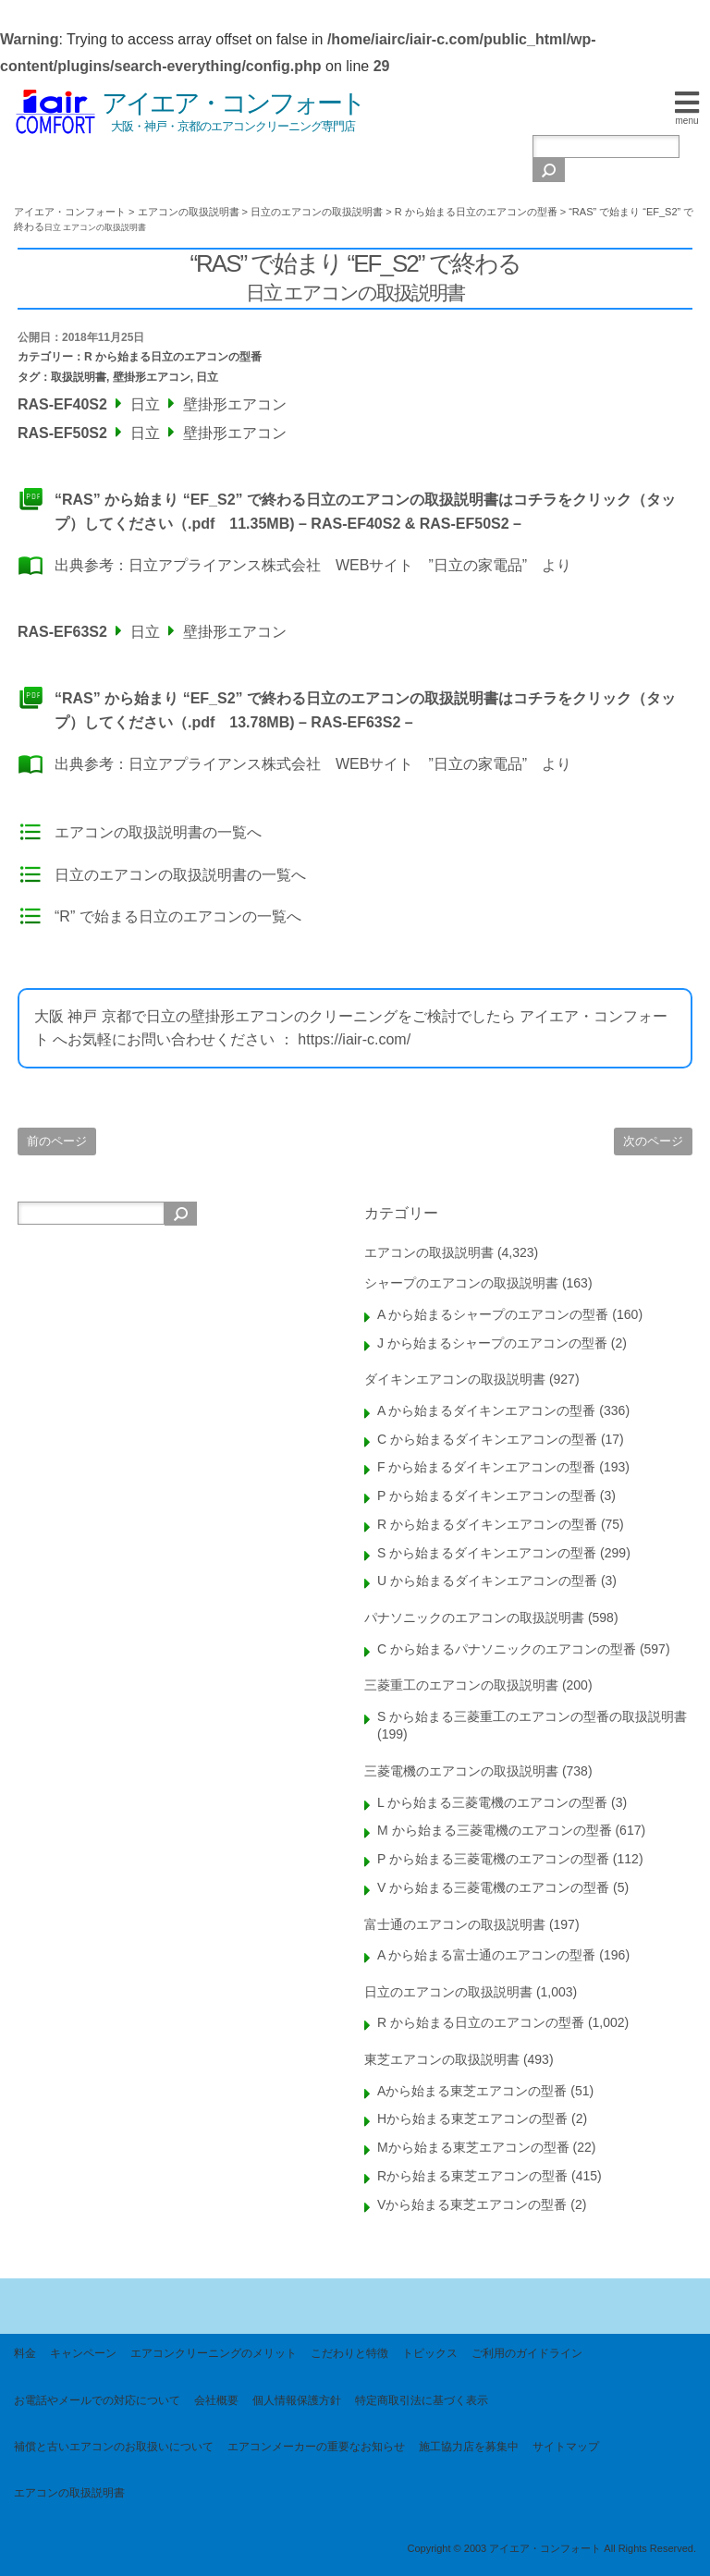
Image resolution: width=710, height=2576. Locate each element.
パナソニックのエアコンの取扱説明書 (474, 1617)
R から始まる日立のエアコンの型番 (173, 356)
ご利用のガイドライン (526, 2353)
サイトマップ (565, 2446)
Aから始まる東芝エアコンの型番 (472, 2090)
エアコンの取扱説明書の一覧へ (158, 832)
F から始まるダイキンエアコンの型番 (486, 1466)
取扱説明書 (78, 377)
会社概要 (216, 2400)
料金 (25, 2353)
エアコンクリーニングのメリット (213, 2353)
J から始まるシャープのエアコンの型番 (492, 1343)
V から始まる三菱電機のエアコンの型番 (493, 1887)
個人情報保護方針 (296, 2400)
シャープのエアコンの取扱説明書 (461, 1283)
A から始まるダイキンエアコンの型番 (486, 1410)
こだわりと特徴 (349, 2353)
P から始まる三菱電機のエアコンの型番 (493, 1858)
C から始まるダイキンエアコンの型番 (487, 1439)
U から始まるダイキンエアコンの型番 (487, 1580)
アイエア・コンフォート (233, 103)
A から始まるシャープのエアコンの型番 (492, 1314)
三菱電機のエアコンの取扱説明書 (461, 1771)
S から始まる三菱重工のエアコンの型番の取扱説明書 (532, 1716)
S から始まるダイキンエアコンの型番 (486, 1552)
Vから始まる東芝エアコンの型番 (472, 2204)
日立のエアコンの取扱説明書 (448, 1991)
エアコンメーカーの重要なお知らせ (316, 2446)
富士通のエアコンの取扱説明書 (454, 1924)
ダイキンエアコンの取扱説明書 (454, 1379)
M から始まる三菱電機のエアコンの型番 (494, 1830)
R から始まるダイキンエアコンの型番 (487, 1524)
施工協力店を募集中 (469, 2446)
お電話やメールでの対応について (97, 2400)
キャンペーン (83, 2353)
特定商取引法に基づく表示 (421, 2400)
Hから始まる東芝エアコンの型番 (472, 2118)
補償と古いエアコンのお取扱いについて (114, 2446)
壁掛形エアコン (151, 377)
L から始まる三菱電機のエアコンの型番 (492, 1802)
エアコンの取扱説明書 (429, 1252)
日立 (207, 377)
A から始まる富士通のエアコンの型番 (486, 1954)
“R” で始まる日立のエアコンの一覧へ (178, 916)
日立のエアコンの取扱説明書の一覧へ (180, 875)
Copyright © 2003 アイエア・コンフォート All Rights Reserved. (551, 2548)
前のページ (57, 1141)
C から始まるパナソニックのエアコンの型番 (506, 1649)
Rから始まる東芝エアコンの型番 (472, 2175)
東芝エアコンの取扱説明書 (442, 2059)
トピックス (430, 2353)
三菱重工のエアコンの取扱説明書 (461, 1685)
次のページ (653, 1141)
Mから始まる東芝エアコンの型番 (473, 2147)
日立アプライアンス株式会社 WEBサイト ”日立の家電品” (328, 565)
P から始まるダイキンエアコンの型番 (486, 1495)
